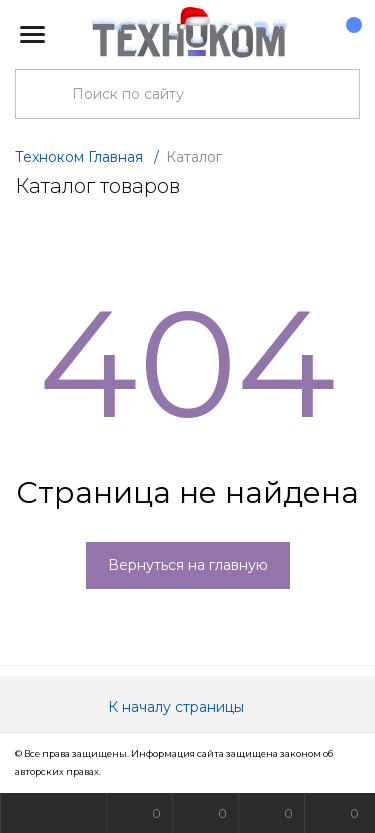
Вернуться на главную (188, 565)
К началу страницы (188, 707)
